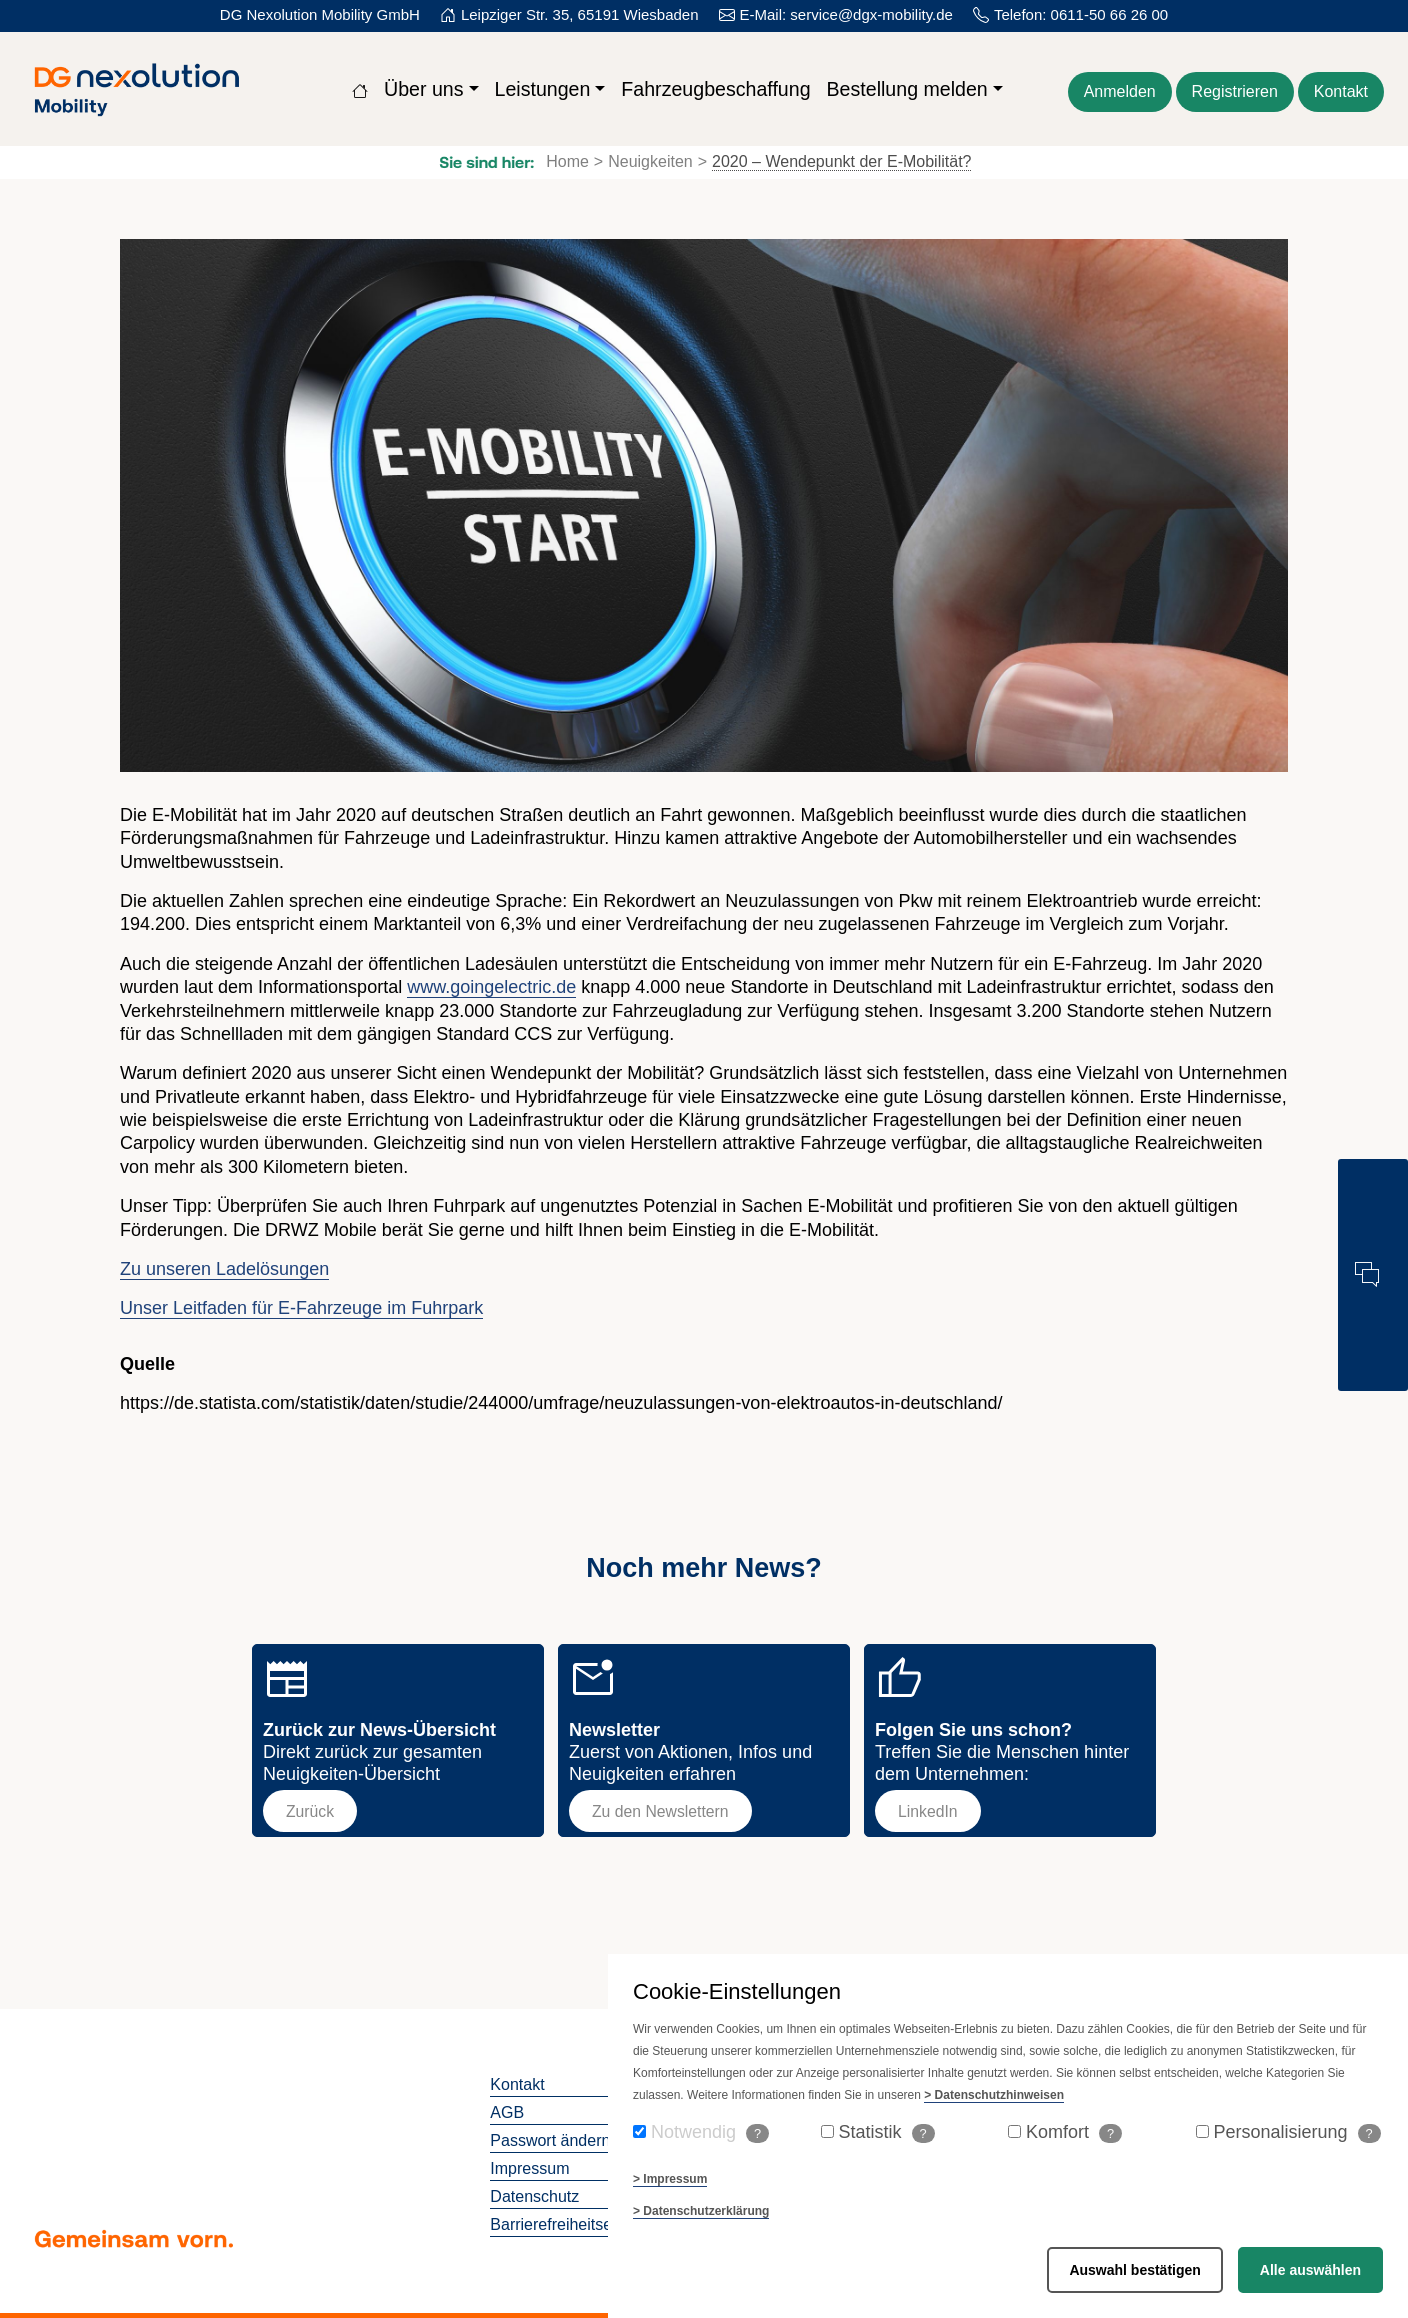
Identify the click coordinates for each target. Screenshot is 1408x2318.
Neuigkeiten (650, 161)
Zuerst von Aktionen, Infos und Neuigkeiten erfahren (690, 1752)
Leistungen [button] (543, 89)
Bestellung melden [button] (907, 89)
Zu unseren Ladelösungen (224, 1269)
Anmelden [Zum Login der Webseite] (1120, 91)
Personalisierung (1297, 2132)
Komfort (1074, 2132)
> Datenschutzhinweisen (994, 2095)
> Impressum (670, 2179)
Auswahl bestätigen (1134, 2270)
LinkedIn (928, 1811)
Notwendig (710, 2132)
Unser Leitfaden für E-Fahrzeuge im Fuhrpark (301, 1308)
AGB (507, 2112)
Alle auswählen (1310, 2270)
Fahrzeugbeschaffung (715, 89)
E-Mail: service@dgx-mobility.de (846, 14)
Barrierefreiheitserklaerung (584, 2224)
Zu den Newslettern (660, 1811)
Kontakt (517, 2084)
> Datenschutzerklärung (701, 2211)
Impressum (529, 2168)
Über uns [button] (424, 89)
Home (567, 161)
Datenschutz (534, 2196)
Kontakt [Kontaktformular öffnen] (1341, 91)
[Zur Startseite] (360, 89)
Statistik (887, 2132)
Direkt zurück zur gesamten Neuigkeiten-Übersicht (379, 1752)
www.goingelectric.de (491, 987)
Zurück (310, 1811)
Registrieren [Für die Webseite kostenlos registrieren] (1235, 91)
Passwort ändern (550, 2140)
